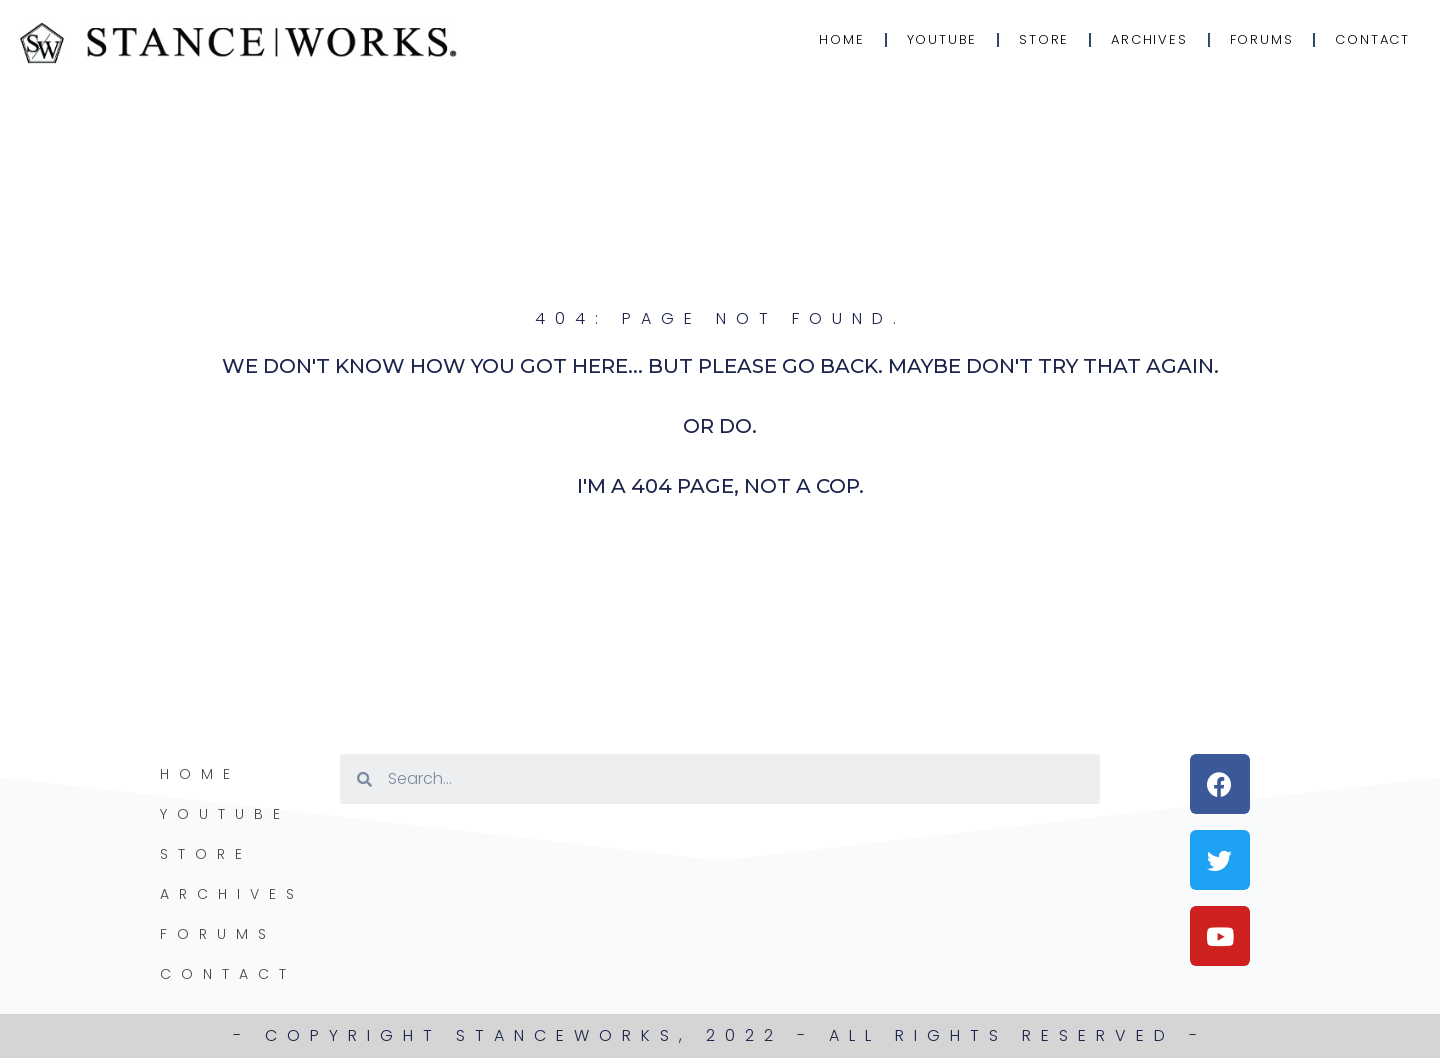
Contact (1372, 39)
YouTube (942, 39)
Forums (1262, 39)
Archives (1149, 39)
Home (841, 39)
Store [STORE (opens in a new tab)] (1044, 39)
